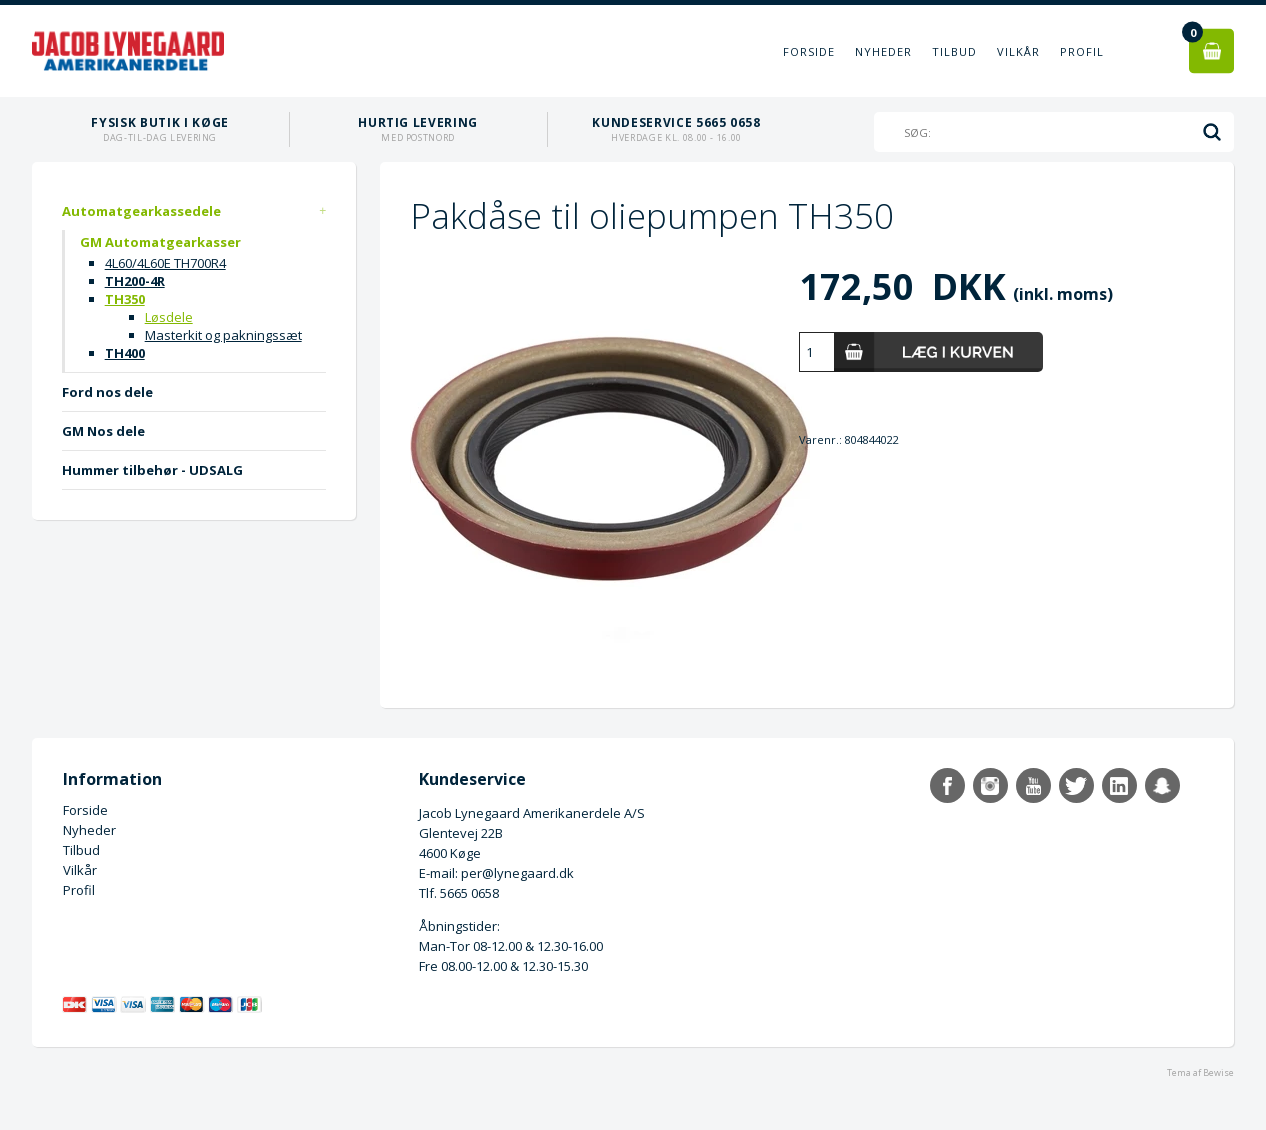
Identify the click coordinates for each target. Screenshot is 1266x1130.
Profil (1082, 51)
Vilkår (1018, 51)
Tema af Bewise (1200, 1072)
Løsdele (169, 317)
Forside (809, 51)
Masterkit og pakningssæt (223, 335)
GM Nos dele (103, 431)
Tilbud (954, 51)
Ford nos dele (107, 392)
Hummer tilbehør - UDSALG (152, 470)
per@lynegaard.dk (517, 873)
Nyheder (883, 51)
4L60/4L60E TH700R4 (165, 263)
